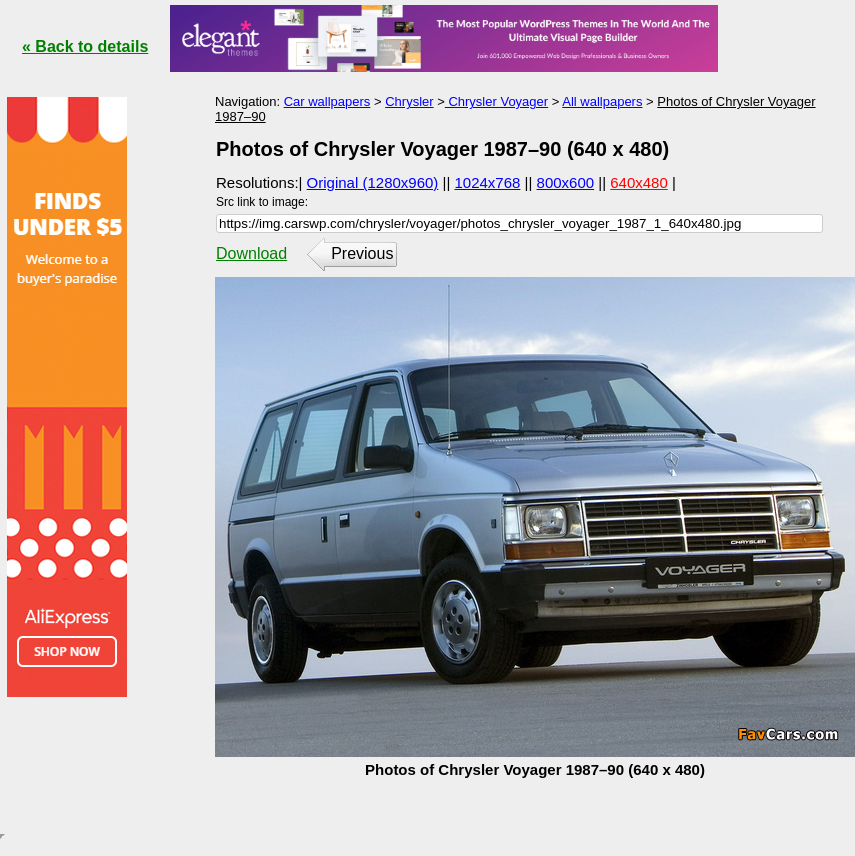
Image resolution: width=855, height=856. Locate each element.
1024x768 (488, 182)
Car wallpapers (327, 101)
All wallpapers (602, 101)
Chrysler (409, 101)
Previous (362, 253)
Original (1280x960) (373, 182)
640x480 (639, 182)
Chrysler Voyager (496, 101)
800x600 (566, 182)
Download (251, 253)
